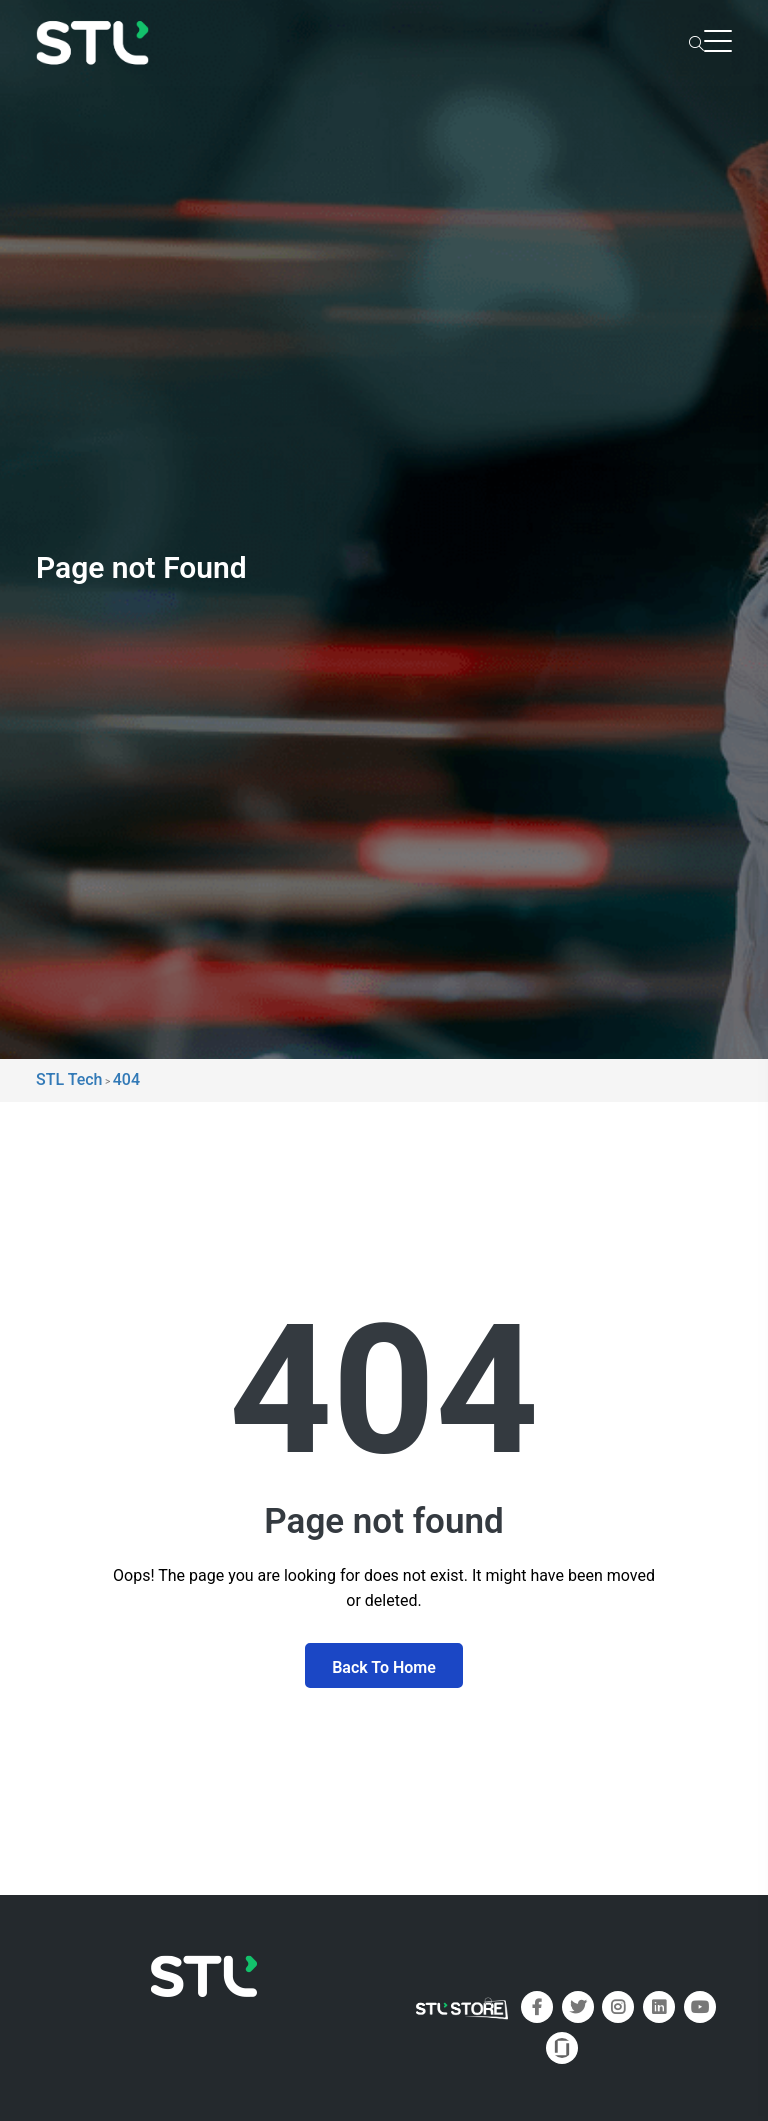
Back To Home (384, 1667)
